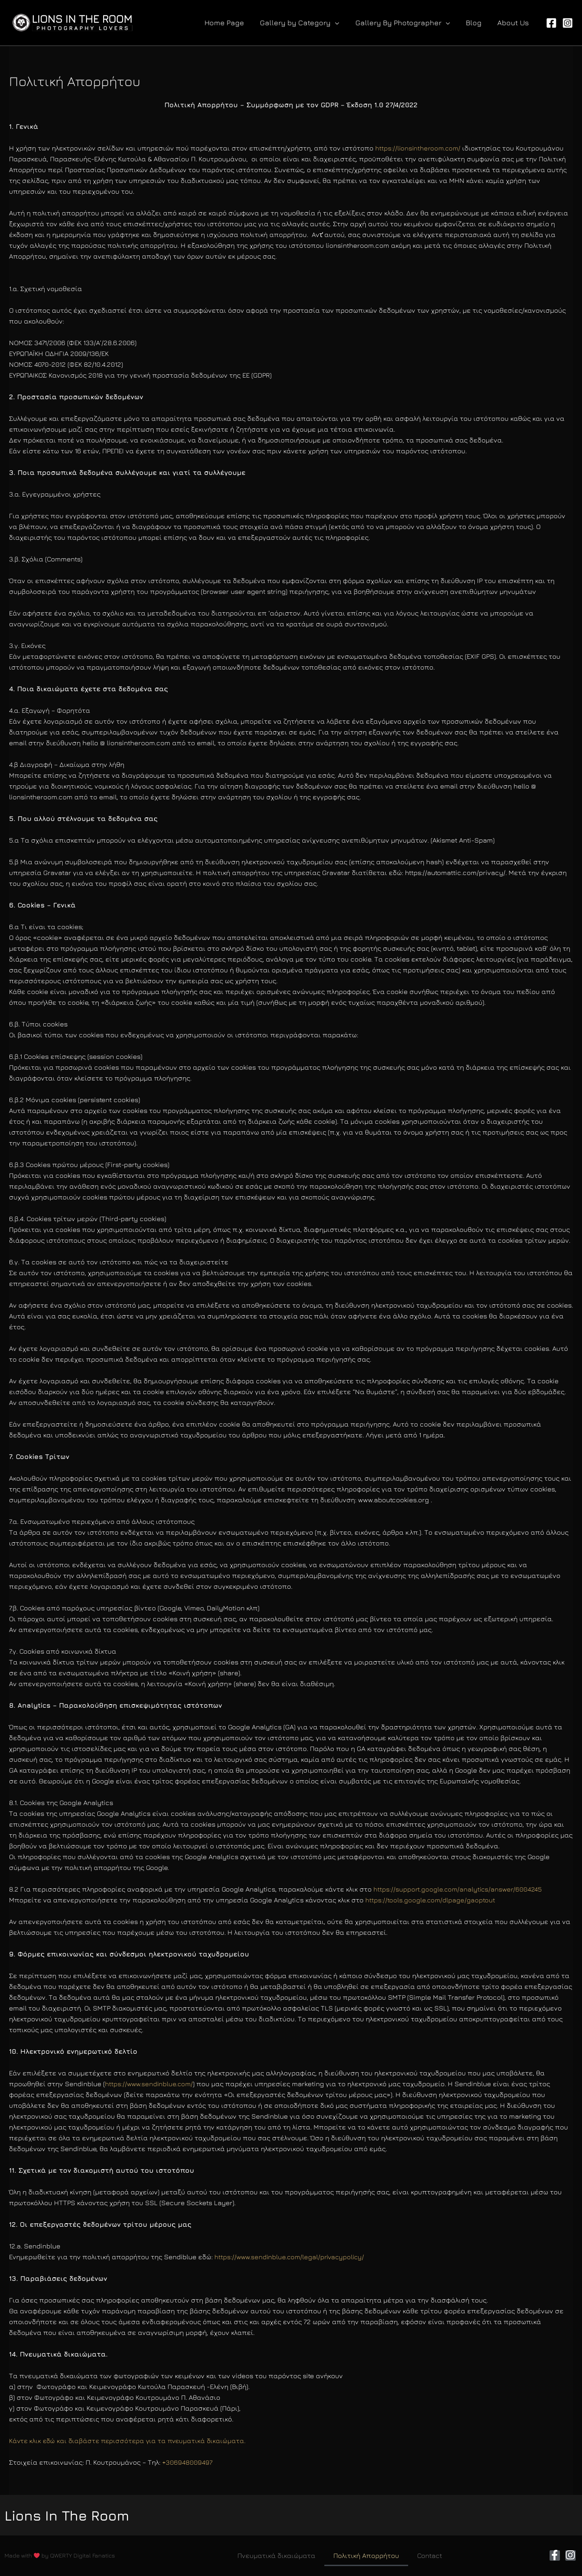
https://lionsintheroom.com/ (419, 148)
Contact (429, 2555)
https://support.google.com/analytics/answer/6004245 (459, 1889)
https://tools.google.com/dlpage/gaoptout (430, 1900)
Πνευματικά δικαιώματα (276, 2555)
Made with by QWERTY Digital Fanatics (60, 2555)
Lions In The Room (77, 2514)
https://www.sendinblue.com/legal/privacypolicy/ (292, 2257)
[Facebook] (551, 23)
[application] (340, 22)
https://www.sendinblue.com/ (150, 2084)
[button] (305, 22)
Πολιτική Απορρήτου (366, 2555)
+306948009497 (187, 2462)
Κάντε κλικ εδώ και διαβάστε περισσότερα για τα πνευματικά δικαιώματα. (130, 2440)
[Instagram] (567, 23)
